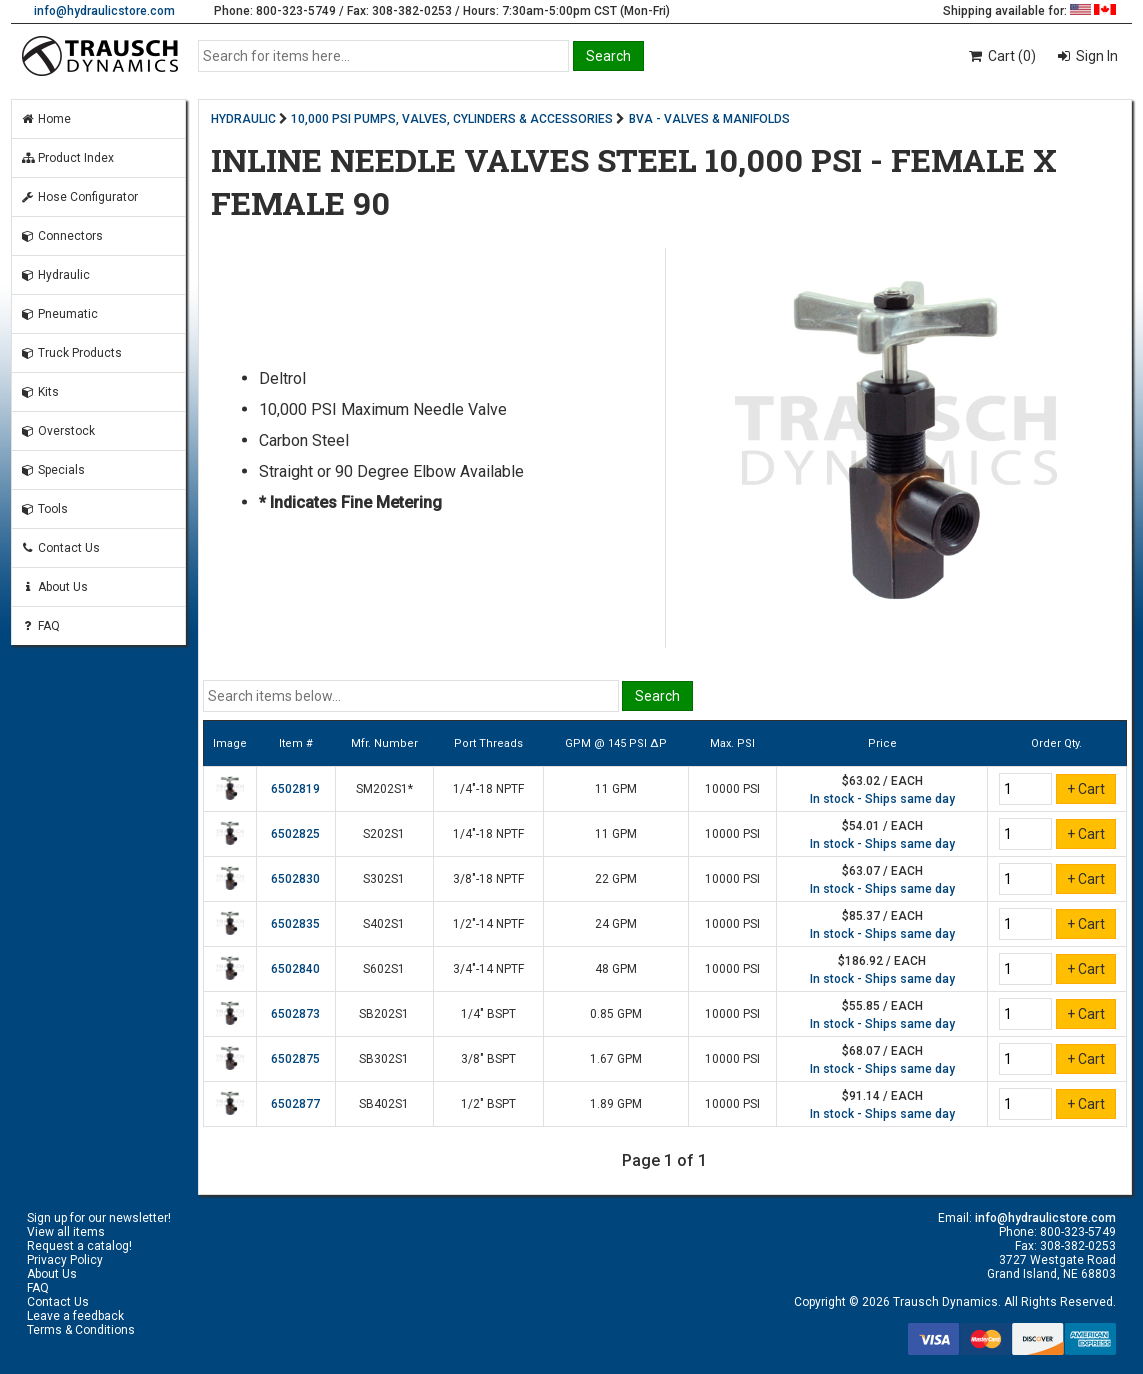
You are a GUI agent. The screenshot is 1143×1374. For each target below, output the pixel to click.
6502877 (295, 1104)
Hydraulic (55, 275)
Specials (52, 470)
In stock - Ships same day (882, 799)
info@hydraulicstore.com (104, 11)
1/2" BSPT (488, 1104)
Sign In (1095, 56)
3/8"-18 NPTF (488, 879)
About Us (54, 587)
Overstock (57, 431)
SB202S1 (384, 1014)
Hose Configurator (79, 197)
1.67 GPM (616, 1059)
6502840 (295, 969)
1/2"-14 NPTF (488, 924)
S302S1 (384, 879)
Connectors (61, 236)
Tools (44, 509)
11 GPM (616, 789)
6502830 (295, 879)
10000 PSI (732, 789)
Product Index (67, 158)
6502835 (295, 924)
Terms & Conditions (81, 1330)
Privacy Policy (65, 1260)
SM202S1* (384, 789)
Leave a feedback (75, 1316)
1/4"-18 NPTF (488, 789)
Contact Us (60, 548)
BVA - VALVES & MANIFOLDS (709, 119)
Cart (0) (1001, 56)
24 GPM (616, 924)
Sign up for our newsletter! (99, 1218)
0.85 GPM (616, 1014)
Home (45, 119)
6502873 (295, 1014)
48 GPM (616, 969)
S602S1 (384, 969)
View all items (66, 1232)
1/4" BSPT (488, 1014)
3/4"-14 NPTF (488, 969)
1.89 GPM (616, 1104)
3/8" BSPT (488, 1059)
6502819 (295, 789)
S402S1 (384, 924)
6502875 (295, 1059)
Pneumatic (59, 314)
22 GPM (616, 879)
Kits (39, 392)
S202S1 (384, 834)
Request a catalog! (79, 1246)
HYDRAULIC (243, 119)
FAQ (40, 626)
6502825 (295, 834)
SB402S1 (384, 1104)
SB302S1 (384, 1059)
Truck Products (71, 353)
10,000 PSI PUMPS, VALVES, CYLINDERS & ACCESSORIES (452, 119)
